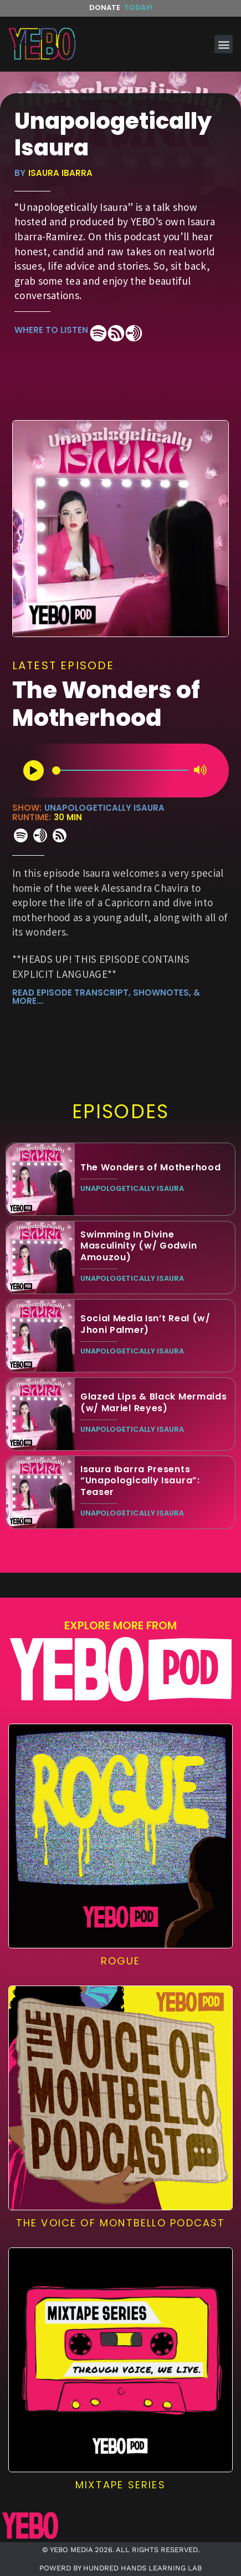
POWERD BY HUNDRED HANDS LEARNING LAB (120, 2568)
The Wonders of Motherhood (106, 704)
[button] (223, 44)
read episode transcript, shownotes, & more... (106, 997)
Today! (138, 7)
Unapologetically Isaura (104, 808)
